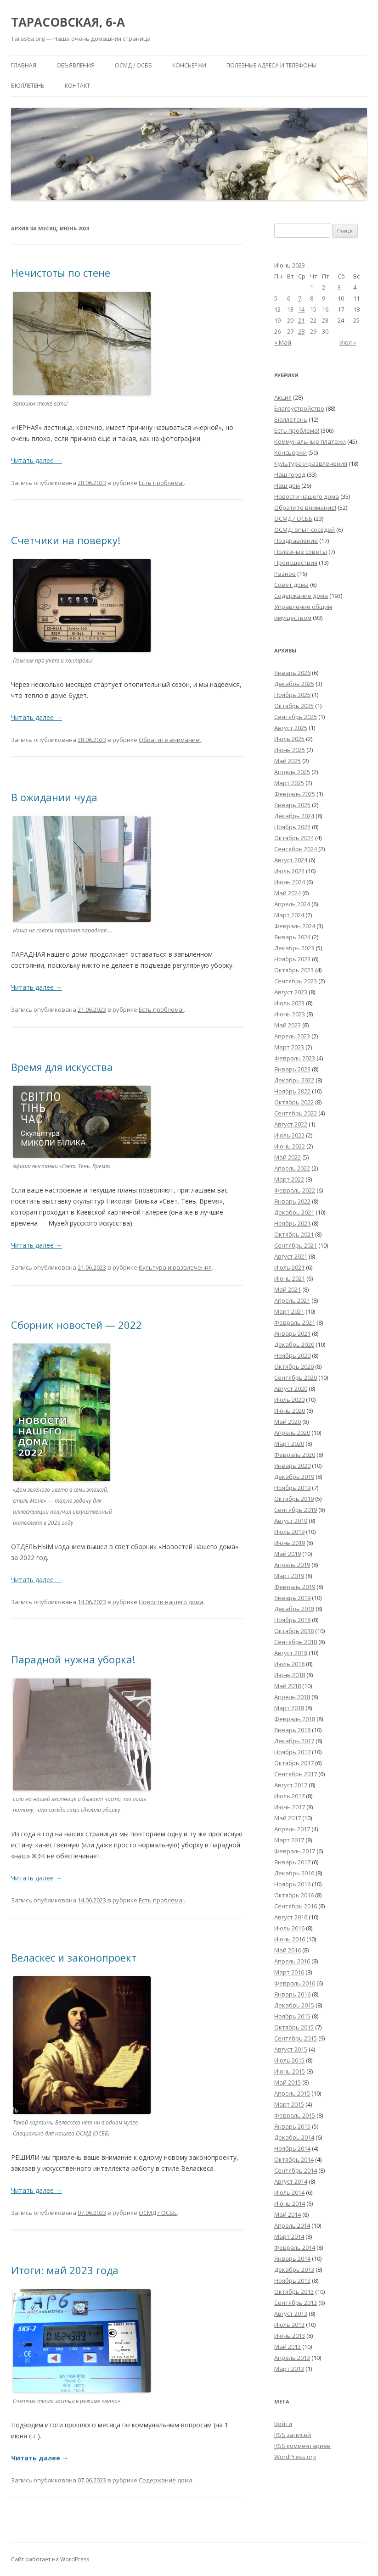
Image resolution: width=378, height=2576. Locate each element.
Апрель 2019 (292, 1565)
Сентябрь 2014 (295, 2170)
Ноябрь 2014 (292, 2148)
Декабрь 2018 (294, 1609)
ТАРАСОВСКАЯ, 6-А (68, 22)
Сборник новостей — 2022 (76, 1325)
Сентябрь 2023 (295, 981)
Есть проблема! (161, 483)
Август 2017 (290, 1785)
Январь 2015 (292, 2126)
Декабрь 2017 (294, 1741)
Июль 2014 (289, 2192)
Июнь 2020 (289, 1410)
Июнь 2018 (289, 1675)
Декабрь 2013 (294, 2269)
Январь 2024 (292, 937)
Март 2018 (289, 1708)
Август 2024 (290, 860)
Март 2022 (289, 1179)
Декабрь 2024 (294, 816)
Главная (23, 65)
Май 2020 (287, 1421)
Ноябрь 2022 (292, 1091)
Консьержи (189, 65)
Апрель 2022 (292, 1168)
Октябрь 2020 (294, 1366)
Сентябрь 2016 (295, 1906)
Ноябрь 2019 (292, 1487)
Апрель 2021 (292, 1300)
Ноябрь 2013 (292, 2280)
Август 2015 (290, 2049)
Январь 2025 (292, 805)
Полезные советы (300, 551)
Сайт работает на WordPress (50, 2559)
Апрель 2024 (292, 904)
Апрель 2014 (292, 2225)
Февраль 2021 (294, 1322)
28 (301, 331)
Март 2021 (289, 1311)
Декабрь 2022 (294, 1080)
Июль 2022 (289, 1135)
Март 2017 (289, 1840)
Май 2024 (287, 893)
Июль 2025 (289, 739)
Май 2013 (287, 2346)
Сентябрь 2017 (295, 1774)
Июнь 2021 (289, 1278)
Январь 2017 (292, 1862)
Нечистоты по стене (60, 272)
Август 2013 (290, 2313)
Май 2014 (287, 2214)
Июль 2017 (289, 1796)
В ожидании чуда (54, 797)
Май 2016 (287, 1950)
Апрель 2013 (292, 2357)
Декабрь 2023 (294, 948)
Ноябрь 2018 (292, 1620)
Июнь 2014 (289, 2203)
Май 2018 (287, 1686)
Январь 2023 (292, 1069)
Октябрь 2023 (294, 970)
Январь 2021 (292, 1333)
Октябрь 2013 (294, 2291)
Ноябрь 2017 (292, 1752)
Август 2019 (290, 1521)
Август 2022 (290, 1124)
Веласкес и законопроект (73, 1957)
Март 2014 (289, 2236)
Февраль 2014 (294, 2247)
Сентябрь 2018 (295, 1642)
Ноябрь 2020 (292, 1355)
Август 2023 (290, 992)
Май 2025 (287, 761)
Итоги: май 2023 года (64, 2270)
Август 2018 (290, 1653)
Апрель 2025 (292, 772)
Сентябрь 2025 (295, 717)
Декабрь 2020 (294, 1344)
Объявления (75, 65)
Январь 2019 (292, 1598)
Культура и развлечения (175, 1267)
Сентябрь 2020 (295, 1377)
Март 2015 (289, 2104)
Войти (283, 2424)
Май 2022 (287, 1157)
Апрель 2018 (292, 1697)
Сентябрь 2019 (295, 1509)
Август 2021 (290, 1256)
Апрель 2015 (292, 2093)
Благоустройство (299, 408)
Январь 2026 (292, 673)
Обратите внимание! (170, 740)
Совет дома (291, 584)
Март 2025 (289, 783)
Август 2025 (290, 728)
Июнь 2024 (289, 882)
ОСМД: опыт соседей (304, 529)
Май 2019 (287, 1554)
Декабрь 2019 (294, 1476)
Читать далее (36, 460)
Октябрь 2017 (294, 1763)
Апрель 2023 (292, 1036)
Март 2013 (289, 2368)
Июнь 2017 (289, 1807)
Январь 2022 (292, 1201)
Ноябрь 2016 (292, 1884)
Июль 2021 (289, 1267)
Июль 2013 (289, 2324)
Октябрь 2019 (294, 1498)
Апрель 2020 (292, 1432)
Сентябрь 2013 (295, 2302)
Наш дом (287, 485)
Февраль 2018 (294, 1719)
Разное (285, 573)
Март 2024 (289, 915)
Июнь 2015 (289, 2071)
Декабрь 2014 (294, 2137)
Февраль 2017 (294, 1851)
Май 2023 (287, 1025)
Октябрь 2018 (294, 1631)
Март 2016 (289, 1972)
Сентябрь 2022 (295, 1113)
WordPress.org (295, 2457)
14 (301, 309)
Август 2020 (290, 1388)
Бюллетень (28, 85)
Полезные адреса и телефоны (271, 65)
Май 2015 (287, 2082)
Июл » (347, 342)
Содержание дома (165, 2480)
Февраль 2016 (294, 1983)
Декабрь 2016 (294, 1873)
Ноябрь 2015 (292, 2016)
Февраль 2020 (294, 1454)
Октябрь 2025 (294, 706)
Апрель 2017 (292, 1829)
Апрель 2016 (292, 1961)
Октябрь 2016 (294, 1895)
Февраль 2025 (294, 794)
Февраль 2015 (294, 2115)
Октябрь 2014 (294, 2159)
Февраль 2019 (294, 1587)
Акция (283, 397)
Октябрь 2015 (294, 2027)
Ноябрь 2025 (292, 695)
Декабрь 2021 (294, 1212)
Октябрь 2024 (294, 838)
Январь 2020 (292, 1465)
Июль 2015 (289, 2060)
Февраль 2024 (294, 926)
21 (301, 320)
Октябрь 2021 (294, 1234)
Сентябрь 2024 (295, 849)
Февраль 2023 (294, 1058)
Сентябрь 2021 (295, 1245)
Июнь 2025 (289, 750)
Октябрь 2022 (294, 1102)
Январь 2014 (292, 2258)
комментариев (302, 2446)
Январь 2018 (292, 1730)
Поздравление (296, 540)
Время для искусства (62, 1067)
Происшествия (295, 562)
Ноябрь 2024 (292, 827)
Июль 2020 (289, 1399)
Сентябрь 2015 (295, 2038)
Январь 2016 (292, 1994)
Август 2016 (290, 1917)
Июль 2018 (289, 1664)
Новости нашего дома (171, 1602)
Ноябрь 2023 (292, 959)
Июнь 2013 (289, 2335)
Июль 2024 (289, 871)
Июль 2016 (289, 1928)
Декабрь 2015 (294, 2005)
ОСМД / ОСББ (133, 65)
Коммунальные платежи (310, 441)
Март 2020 (289, 1443)
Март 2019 (289, 1576)
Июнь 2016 (289, 1939)
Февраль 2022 (294, 1190)
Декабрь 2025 (294, 684)
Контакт (77, 85)
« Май (282, 342)
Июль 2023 (289, 1003)
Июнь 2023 (289, 1014)
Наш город (289, 474)
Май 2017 (287, 1818)
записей (292, 2435)
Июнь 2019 (289, 1543)
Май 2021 (287, 1289)
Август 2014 (290, 2181)
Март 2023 (289, 1047)
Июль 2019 (289, 1532)
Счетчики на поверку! (65, 540)
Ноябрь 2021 (292, 1223)
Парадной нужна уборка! (73, 1659)
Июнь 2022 (289, 1146)
